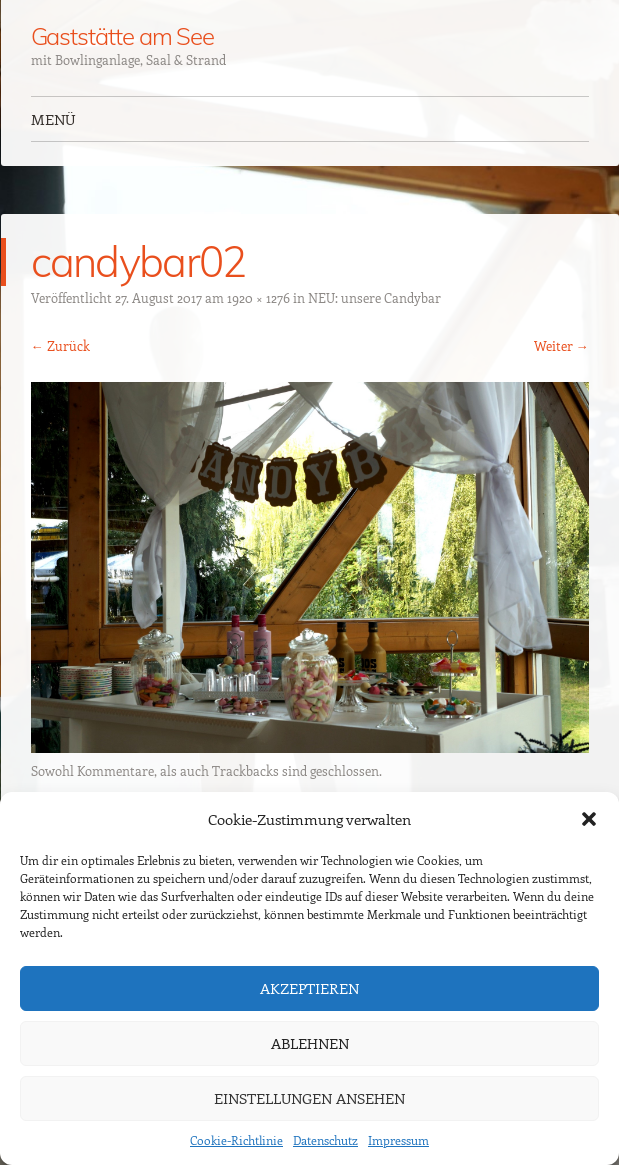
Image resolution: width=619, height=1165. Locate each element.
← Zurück (60, 345)
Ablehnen (310, 1043)
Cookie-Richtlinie (236, 1140)
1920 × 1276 (258, 297)
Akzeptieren (309, 988)
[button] (589, 819)
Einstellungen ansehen (309, 1098)
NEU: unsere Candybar (374, 297)
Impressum (398, 1140)
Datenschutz (325, 1140)
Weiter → (561, 345)
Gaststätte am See (123, 36)
